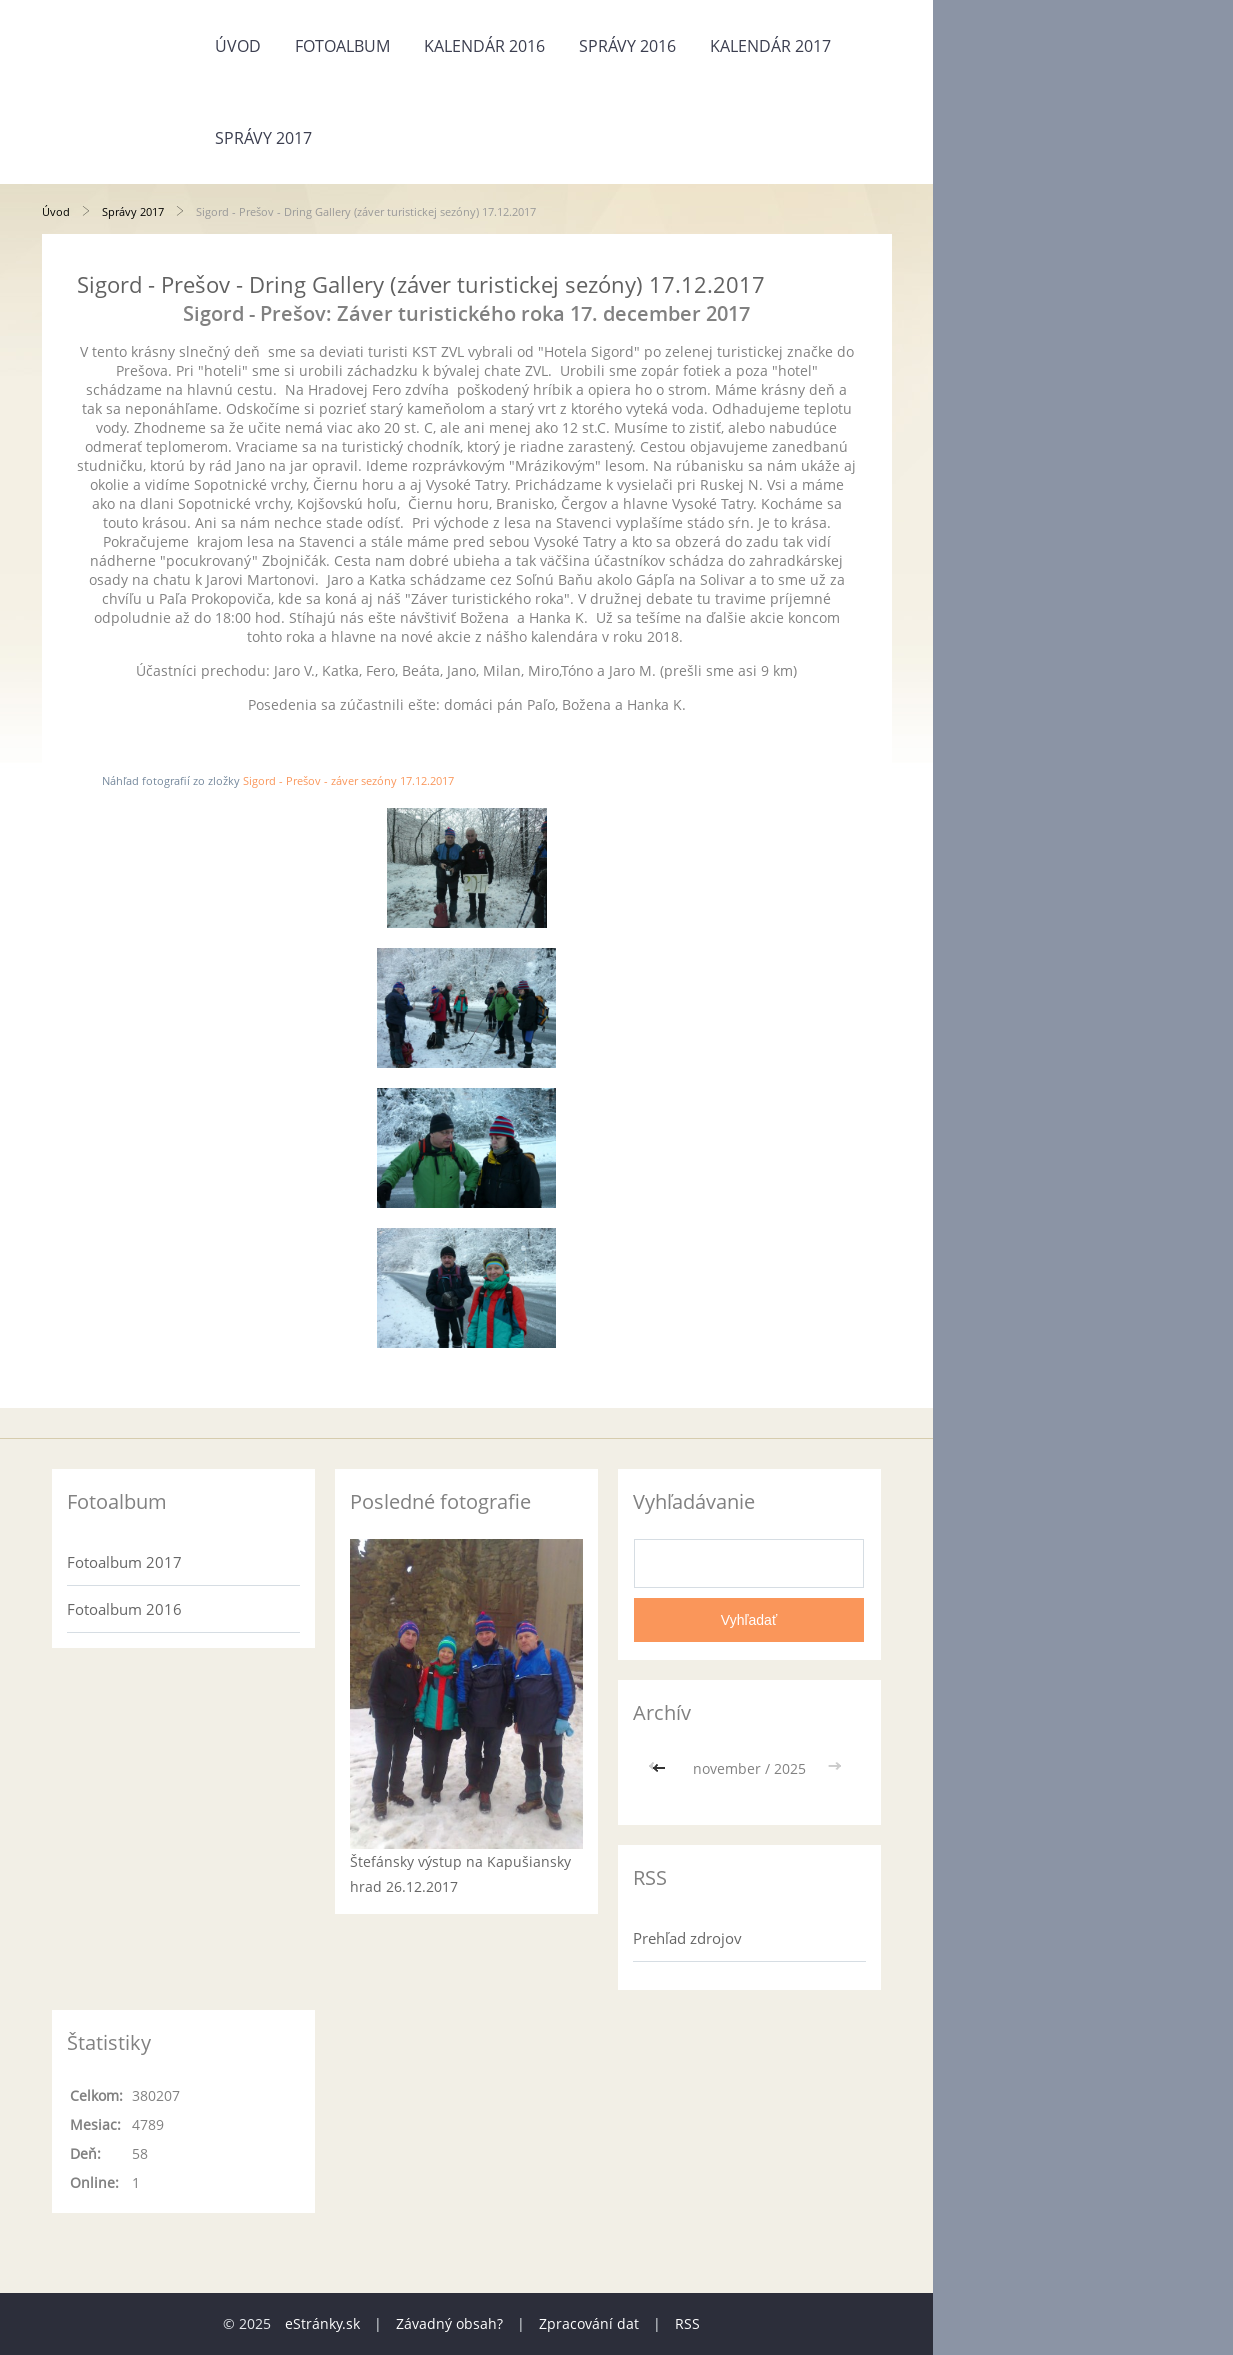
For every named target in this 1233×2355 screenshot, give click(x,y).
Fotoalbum (342, 46)
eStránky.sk (322, 2323)
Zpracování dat (589, 2323)
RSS (687, 2323)
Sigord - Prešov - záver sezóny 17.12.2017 (348, 780)
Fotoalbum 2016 (124, 1609)
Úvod (238, 46)
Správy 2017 (263, 138)
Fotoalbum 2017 (124, 1562)
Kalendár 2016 (484, 46)
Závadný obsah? (449, 2323)
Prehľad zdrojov (687, 1938)
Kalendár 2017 (770, 46)
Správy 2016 (627, 46)
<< (661, 1768)
